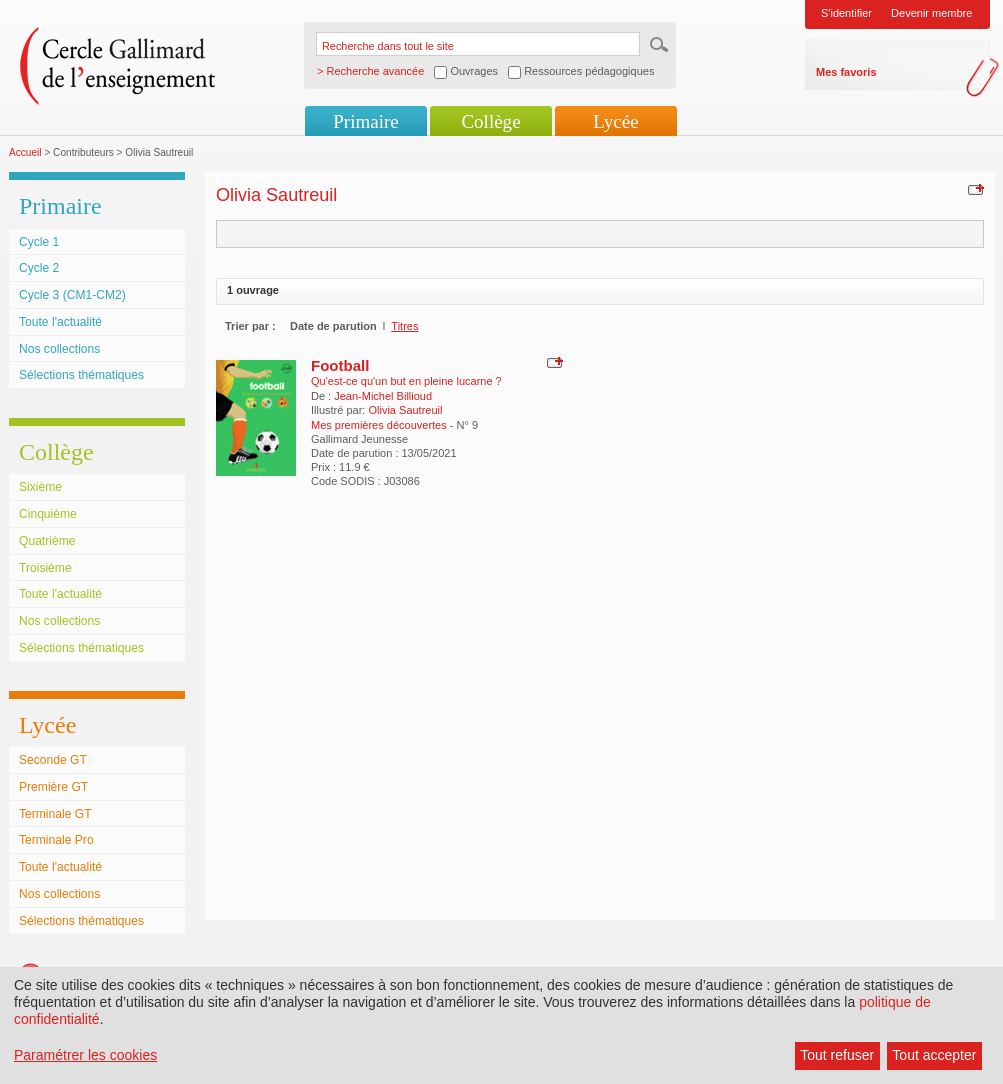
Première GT (53, 787)
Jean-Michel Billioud (383, 396)
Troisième (45, 568)
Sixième (40, 487)
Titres (404, 326)
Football (340, 365)
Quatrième (47, 541)
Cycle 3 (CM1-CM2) (72, 295)
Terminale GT (55, 814)
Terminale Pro (56, 840)
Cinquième (48, 514)
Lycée (615, 121)
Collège (490, 121)
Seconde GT (53, 760)
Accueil (25, 152)
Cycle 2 (39, 268)
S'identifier (846, 13)
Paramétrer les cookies (85, 1055)
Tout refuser (837, 1055)
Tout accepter (934, 1055)
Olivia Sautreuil (405, 410)
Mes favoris (846, 72)
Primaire (365, 121)
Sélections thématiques (81, 375)
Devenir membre (931, 13)
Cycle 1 (39, 242)
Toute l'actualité (60, 322)
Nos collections (59, 349)
